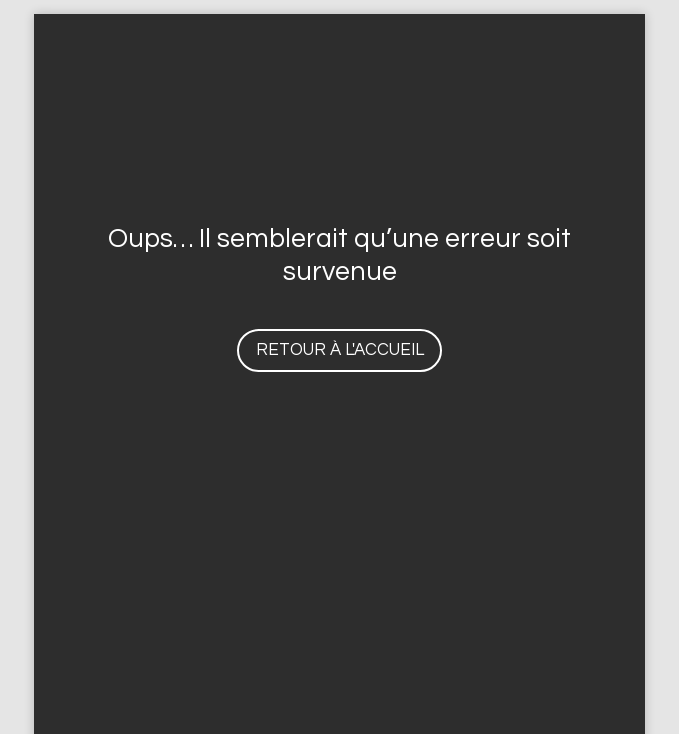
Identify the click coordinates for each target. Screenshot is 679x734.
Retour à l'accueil (340, 350)
